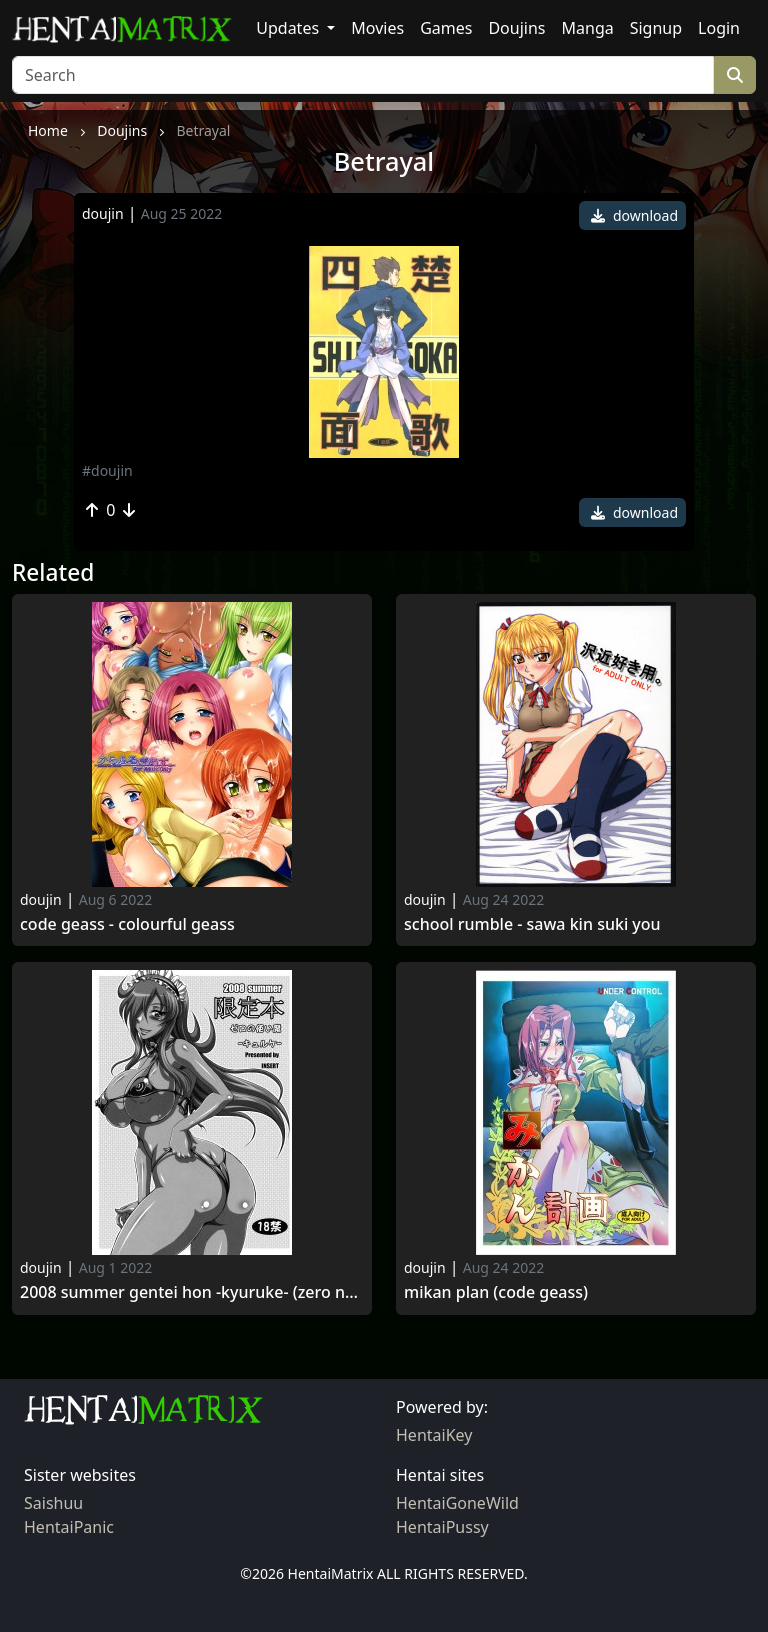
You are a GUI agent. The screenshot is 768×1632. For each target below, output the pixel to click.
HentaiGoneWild (457, 1503)
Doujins (516, 28)
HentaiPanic (69, 1527)
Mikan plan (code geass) (496, 1292)
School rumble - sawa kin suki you (532, 924)
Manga (588, 28)
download (634, 215)
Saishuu (53, 1503)
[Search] (363, 75)
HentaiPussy (442, 1527)
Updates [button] (289, 28)
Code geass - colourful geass (127, 924)
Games (446, 28)
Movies (377, 28)
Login (719, 28)
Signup (656, 28)
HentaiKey (434, 1435)
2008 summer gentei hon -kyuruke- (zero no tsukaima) (192, 1292)
